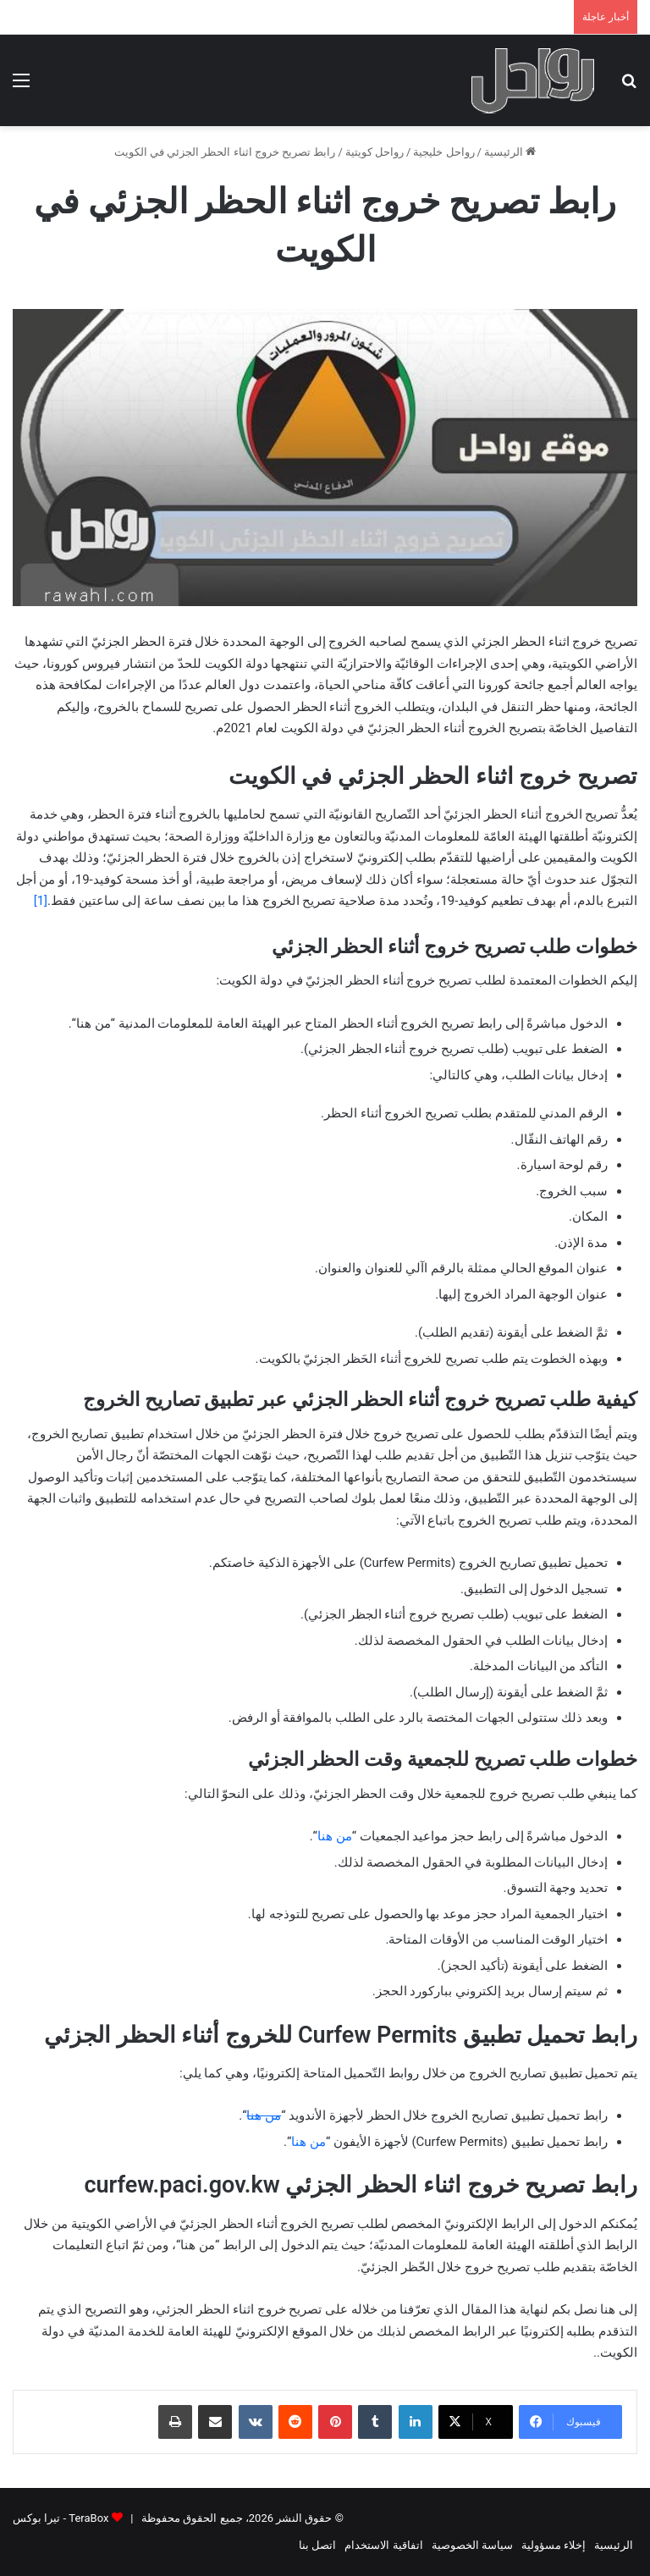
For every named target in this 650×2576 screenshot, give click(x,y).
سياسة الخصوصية (472, 2545)
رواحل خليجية (443, 152)
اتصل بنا (317, 2545)
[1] (40, 900)
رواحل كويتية (374, 152)
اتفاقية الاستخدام (383, 2545)
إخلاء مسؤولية (553, 2545)
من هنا (334, 1836)
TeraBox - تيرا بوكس (60, 2518)
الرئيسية (510, 152)
